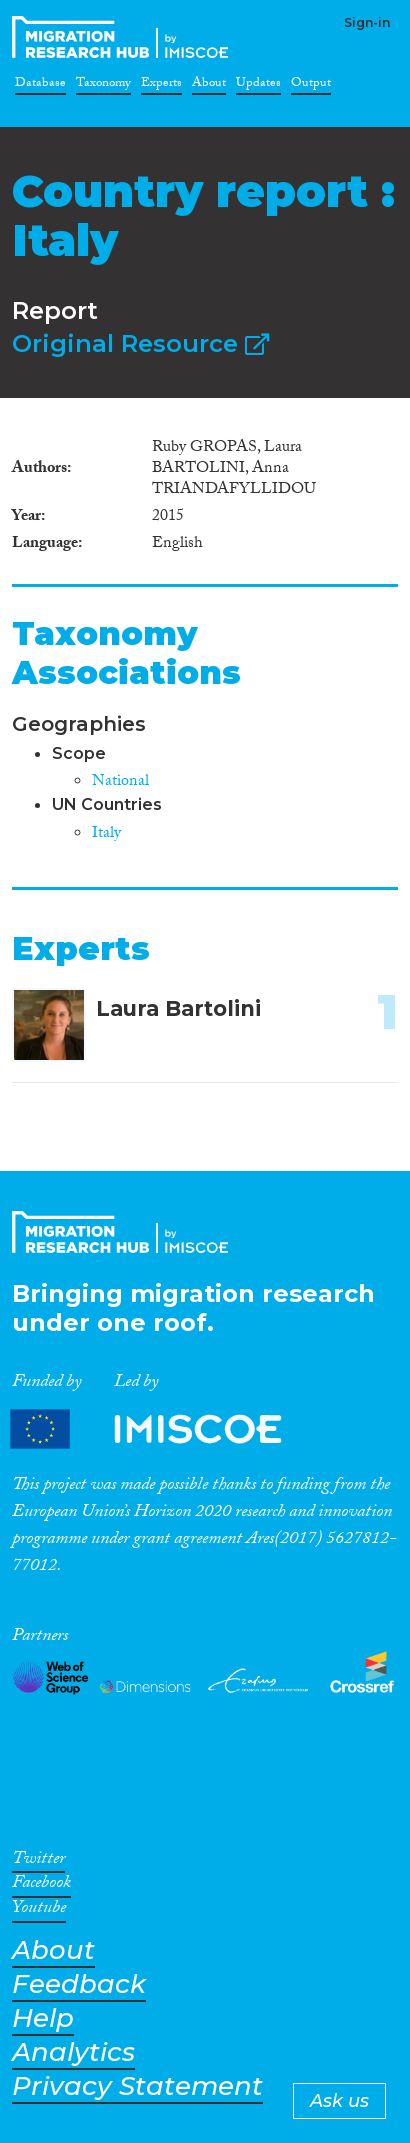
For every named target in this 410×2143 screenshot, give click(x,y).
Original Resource (140, 343)
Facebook (41, 1886)
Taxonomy (103, 86)
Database (40, 86)
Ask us (339, 2101)
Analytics (73, 2052)
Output (311, 86)
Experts (161, 86)
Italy (106, 834)
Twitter (38, 1862)
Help (43, 2018)
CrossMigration (124, 37)
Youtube (39, 1911)
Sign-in (367, 22)
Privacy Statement (137, 2086)
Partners (163, 1429)
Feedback (79, 1984)
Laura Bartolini (178, 1008)
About (209, 86)
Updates (258, 86)
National (120, 782)
